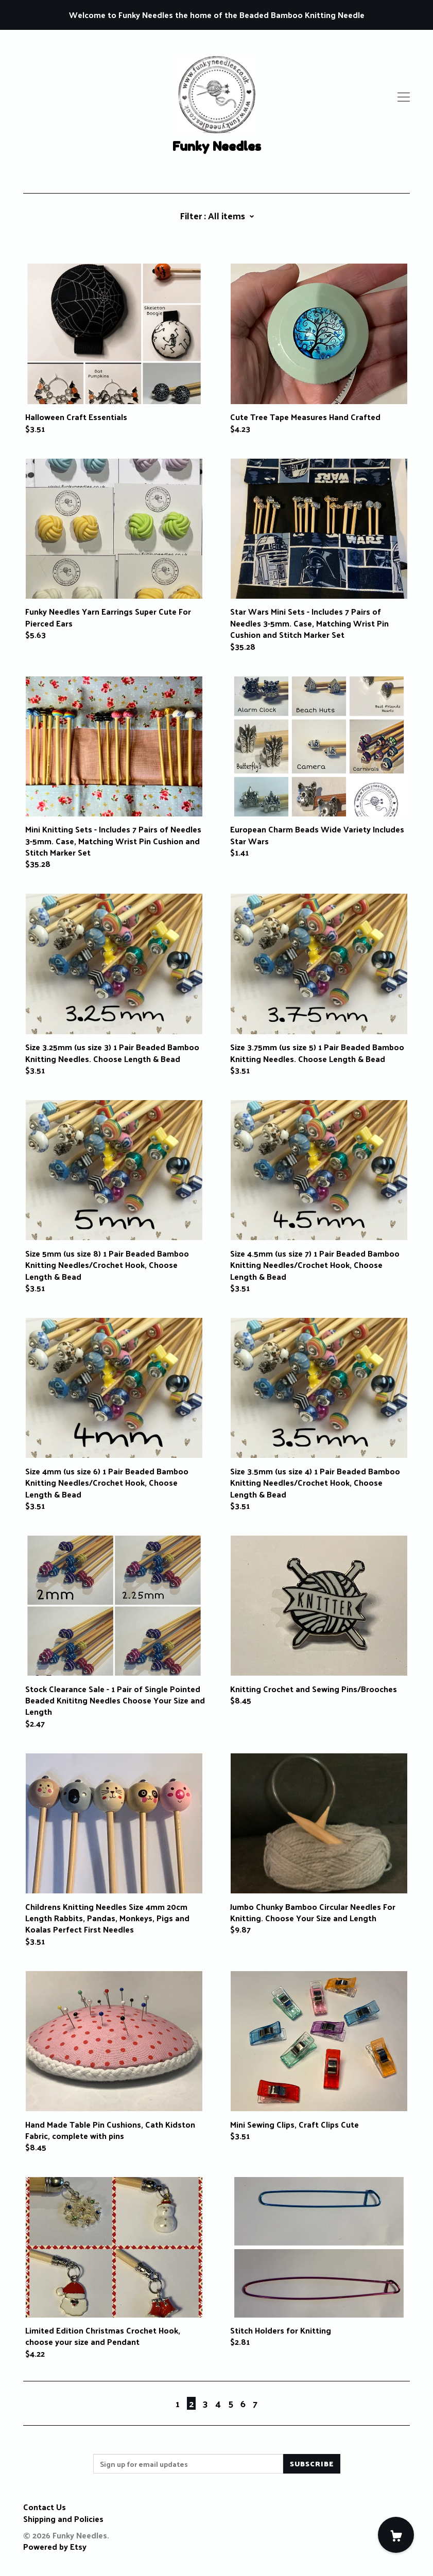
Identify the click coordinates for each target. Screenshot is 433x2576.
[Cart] (396, 2535)
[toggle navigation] (403, 97)
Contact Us (44, 2506)
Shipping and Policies (63, 2518)
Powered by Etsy (54, 2546)
